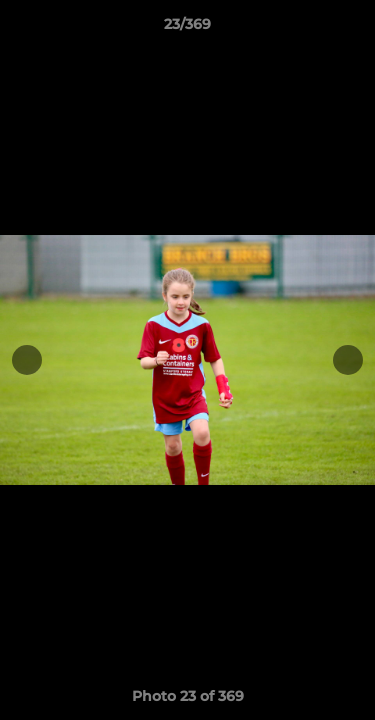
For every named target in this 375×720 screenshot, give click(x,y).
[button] (351, 29)
